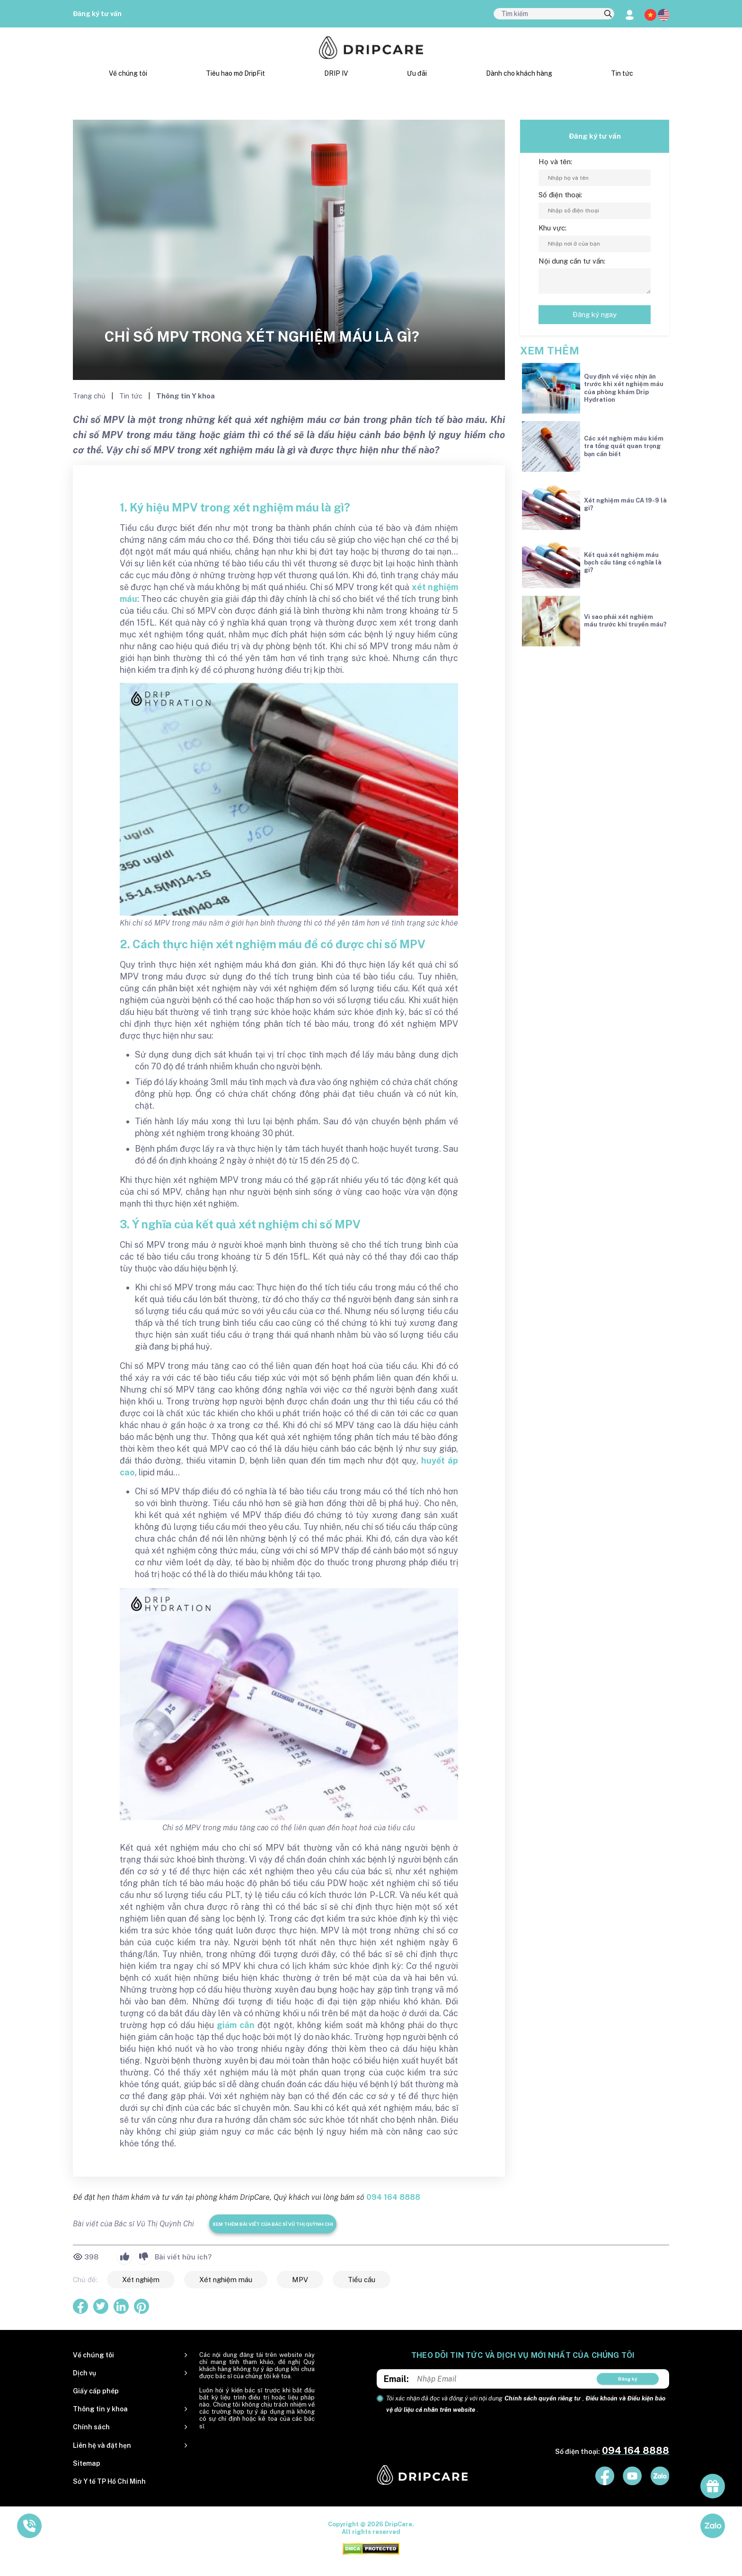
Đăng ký (627, 2379)
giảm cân (236, 2025)
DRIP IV (336, 73)
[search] (608, 14)
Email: (396, 2379)
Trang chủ (90, 396)
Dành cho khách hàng (519, 73)
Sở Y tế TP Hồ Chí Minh (109, 2481)
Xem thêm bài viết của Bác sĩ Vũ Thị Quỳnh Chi (272, 2224)
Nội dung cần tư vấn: (572, 261)
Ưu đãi (417, 73)
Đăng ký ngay (595, 314)
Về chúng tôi (128, 73)
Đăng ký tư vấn (97, 14)
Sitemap (86, 2463)
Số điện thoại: (560, 195)
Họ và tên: (555, 162)
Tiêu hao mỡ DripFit (235, 73)
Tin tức (622, 73)
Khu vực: (552, 228)
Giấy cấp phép (96, 2391)
